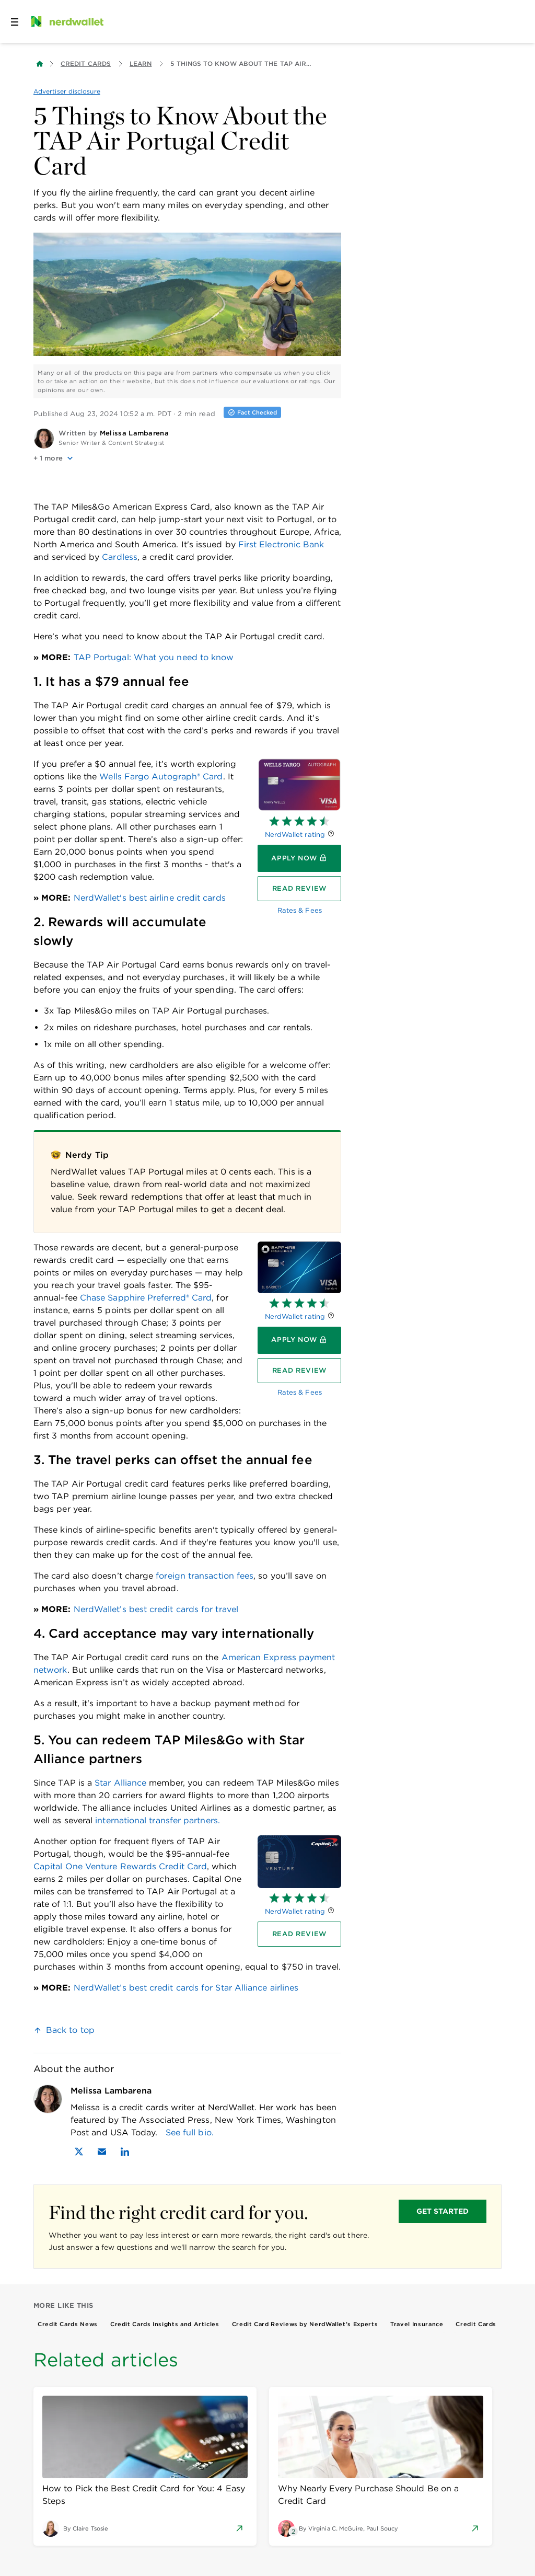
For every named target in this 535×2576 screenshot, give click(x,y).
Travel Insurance (416, 2324)
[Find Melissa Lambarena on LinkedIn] (125, 2151)
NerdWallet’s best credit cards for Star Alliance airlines (186, 1988)
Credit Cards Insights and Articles (164, 2324)
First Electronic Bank (281, 544)
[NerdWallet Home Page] (66, 21)
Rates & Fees (299, 910)
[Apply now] (299, 858)
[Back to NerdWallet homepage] (39, 64)
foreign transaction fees (204, 1576)
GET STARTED (442, 2211)
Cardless (119, 557)
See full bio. (190, 2132)
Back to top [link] (70, 2030)
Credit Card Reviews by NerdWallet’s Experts (305, 2324)
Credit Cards (86, 63)
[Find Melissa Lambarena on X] (79, 2151)
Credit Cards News (68, 2324)
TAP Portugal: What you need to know (154, 657)
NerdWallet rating (295, 834)
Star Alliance (120, 1783)
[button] (187, 458)
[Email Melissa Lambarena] (102, 2151)
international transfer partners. (157, 1820)
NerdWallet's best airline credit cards (150, 898)
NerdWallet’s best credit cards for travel (156, 1609)
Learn (141, 63)
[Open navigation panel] (14, 21)
